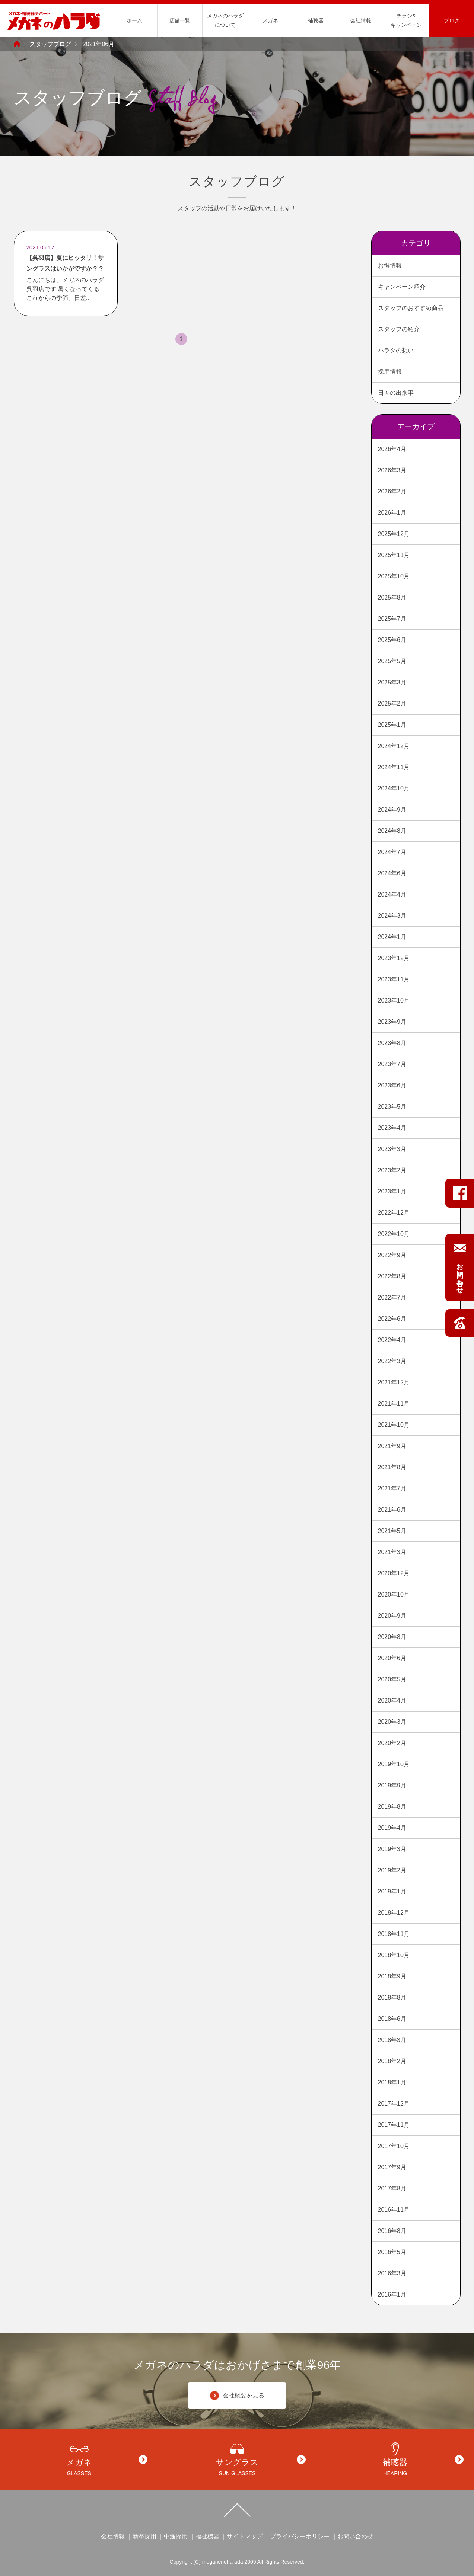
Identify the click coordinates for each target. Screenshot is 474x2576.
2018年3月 (392, 2040)
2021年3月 (392, 1552)
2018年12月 (394, 1912)
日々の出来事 (396, 393)
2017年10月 (394, 2146)
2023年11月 (394, 979)
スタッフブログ (50, 44)
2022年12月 (394, 1212)
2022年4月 (392, 1340)
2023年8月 (392, 1043)
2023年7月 (392, 1064)
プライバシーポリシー (300, 2536)
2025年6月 (392, 640)
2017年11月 (394, 2125)
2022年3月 (392, 1361)
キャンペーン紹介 (402, 287)
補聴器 (316, 20)
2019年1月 (392, 1891)
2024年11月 (394, 767)
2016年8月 (392, 2231)
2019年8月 (392, 1806)
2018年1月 (392, 2082)
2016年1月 (392, 2294)
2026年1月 (392, 512)
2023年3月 (392, 1149)
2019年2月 (392, 1870)
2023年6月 (392, 1085)
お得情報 (390, 265)
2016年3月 (392, 2273)
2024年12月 (394, 746)
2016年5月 (392, 2252)
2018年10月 (394, 1955)
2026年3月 (392, 470)
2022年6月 (392, 1319)
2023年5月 (392, 1106)
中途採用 (176, 2536)
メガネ (270, 20)
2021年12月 (394, 1382)
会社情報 (360, 20)
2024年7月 (392, 852)
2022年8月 (392, 1276)
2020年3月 (392, 1722)
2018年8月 (392, 1997)
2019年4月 (392, 1828)
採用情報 (390, 371)
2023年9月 (392, 1022)
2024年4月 (392, 894)
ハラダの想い (396, 350)
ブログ (451, 20)
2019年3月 (392, 1849)
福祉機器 (207, 2536)
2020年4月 (392, 1700)
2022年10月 (394, 1234)
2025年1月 (392, 725)
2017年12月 (394, 2103)
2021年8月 (392, 1467)
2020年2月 (392, 1743)
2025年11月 (394, 555)
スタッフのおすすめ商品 (410, 308)
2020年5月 (392, 1679)
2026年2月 (392, 491)
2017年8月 (392, 2188)
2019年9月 (392, 1785)
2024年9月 (392, 809)
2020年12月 (394, 1573)
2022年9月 (392, 1255)
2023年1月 (392, 1191)
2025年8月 (392, 597)
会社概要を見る (237, 2395)
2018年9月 (392, 1976)
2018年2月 (392, 2061)
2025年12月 (394, 534)
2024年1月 (392, 937)
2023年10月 (394, 1000)
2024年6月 (392, 873)
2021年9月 (392, 1446)
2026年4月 (392, 449)
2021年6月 (392, 1509)
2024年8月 (392, 831)
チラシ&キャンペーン (406, 20)
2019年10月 (394, 1764)
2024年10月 (394, 788)
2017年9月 (392, 2167)
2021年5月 (392, 1531)
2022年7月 (392, 1297)
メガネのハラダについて (225, 20)
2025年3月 (392, 682)
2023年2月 (392, 1170)
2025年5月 (392, 661)
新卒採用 (144, 2536)
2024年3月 (392, 916)
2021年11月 (394, 1403)
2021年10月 (394, 1425)
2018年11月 (394, 1934)
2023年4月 (392, 1128)
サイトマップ (245, 2536)
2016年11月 (394, 2209)
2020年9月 (392, 1616)
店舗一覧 (179, 20)
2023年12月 (394, 958)
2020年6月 (392, 1658)
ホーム (134, 20)
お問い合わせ (355, 2536)
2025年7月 (392, 619)
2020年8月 (392, 1637)
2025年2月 (392, 703)
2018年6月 (392, 2019)
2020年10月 (394, 1594)
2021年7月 (392, 1488)
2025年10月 (394, 576)
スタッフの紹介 (399, 329)
